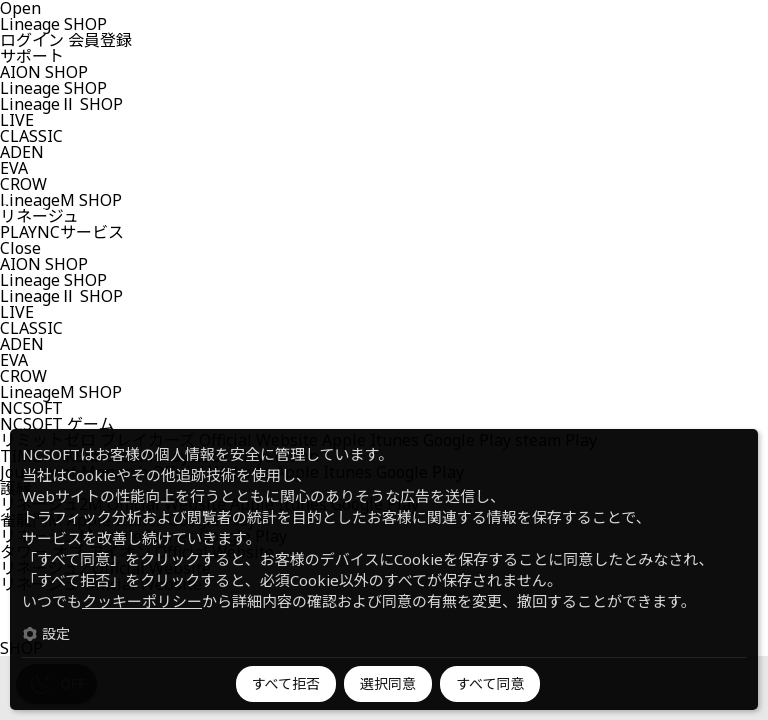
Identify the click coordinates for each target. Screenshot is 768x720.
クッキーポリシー (142, 601)
